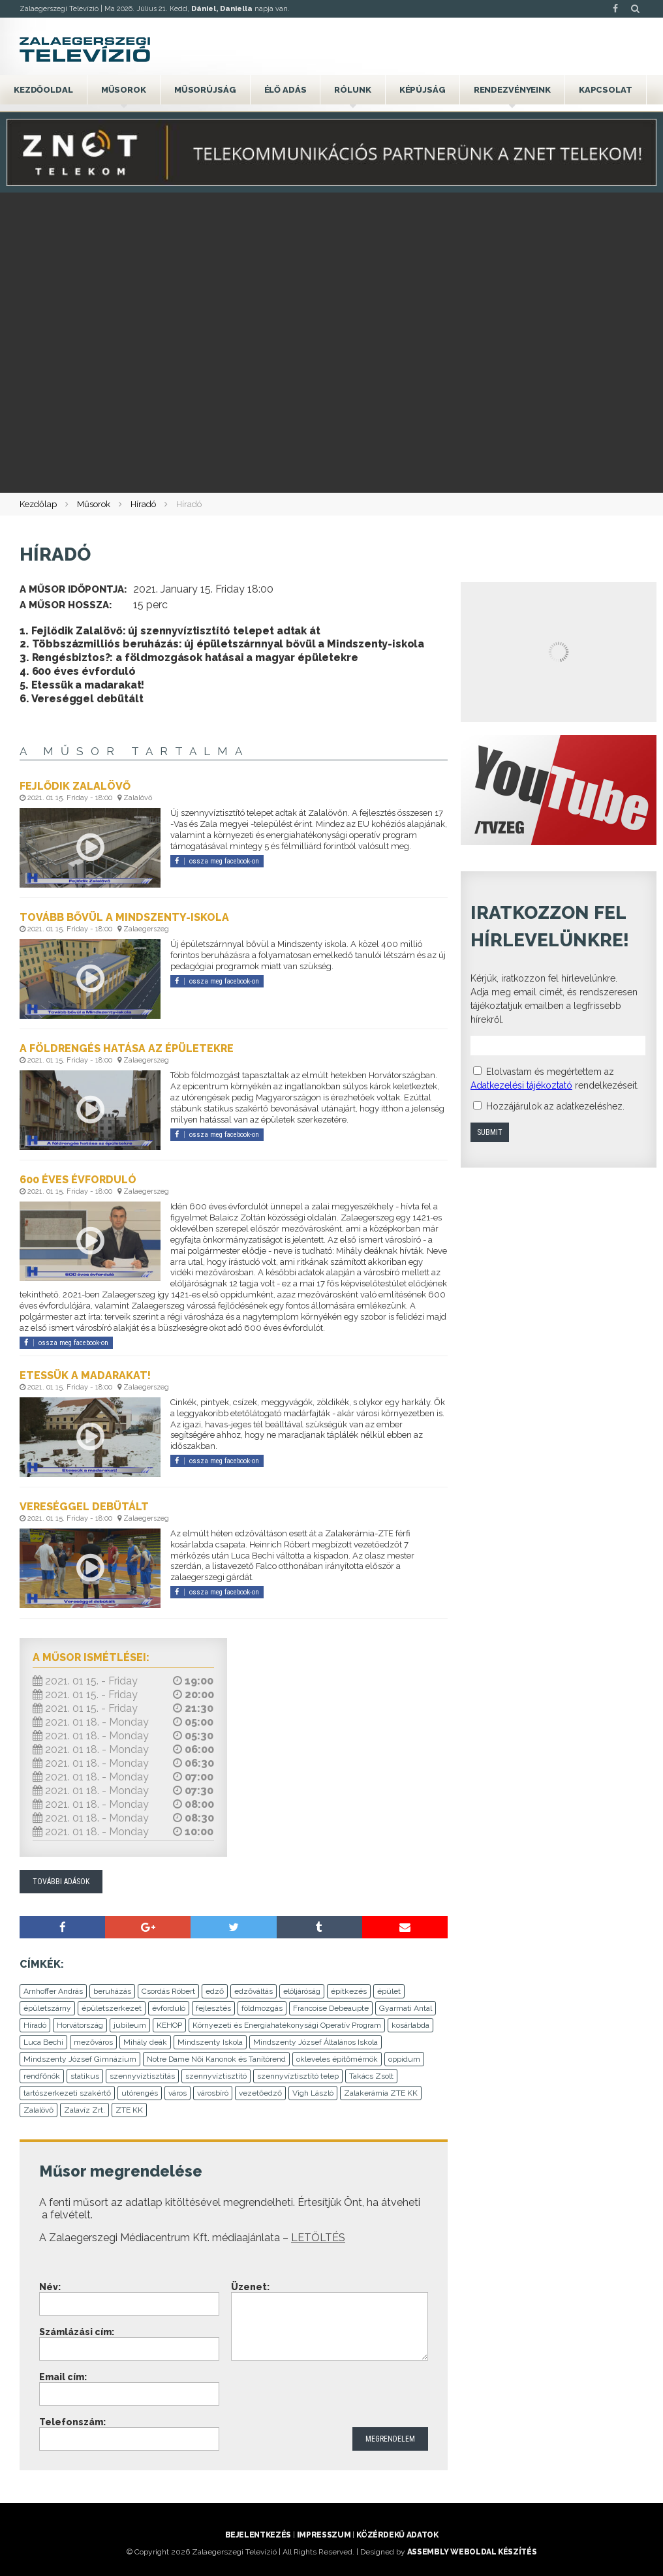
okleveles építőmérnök (337, 2059)
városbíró (212, 2093)
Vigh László (312, 2093)
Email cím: (63, 2377)
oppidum (404, 2059)
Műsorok (123, 90)
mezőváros (93, 2042)
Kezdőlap (38, 504)
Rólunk (352, 90)
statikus (84, 2076)
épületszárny (47, 2008)
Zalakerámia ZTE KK (381, 2093)
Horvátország (80, 2025)
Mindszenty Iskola (210, 2042)
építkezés (349, 1991)
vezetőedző (260, 2093)
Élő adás (285, 90)
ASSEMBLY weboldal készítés (472, 2551)
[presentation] (330, 2395)
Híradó (143, 504)
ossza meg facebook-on (217, 861)
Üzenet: (250, 2287)
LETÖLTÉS (318, 2237)
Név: (50, 2287)
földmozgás (262, 2008)
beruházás (112, 1991)
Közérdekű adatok (397, 2534)
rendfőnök (41, 2076)
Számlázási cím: (76, 2332)
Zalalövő (38, 2110)
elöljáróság (301, 1991)
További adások (61, 1881)
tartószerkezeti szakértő (67, 2093)
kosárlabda (410, 2025)
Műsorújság (205, 90)
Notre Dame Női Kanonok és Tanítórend (216, 2059)
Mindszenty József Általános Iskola (315, 2042)
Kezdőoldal (43, 90)
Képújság (422, 90)
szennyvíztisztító (216, 2076)
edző (215, 1991)
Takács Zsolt (371, 2076)
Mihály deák (145, 2042)
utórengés (139, 2093)
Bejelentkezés (258, 2534)
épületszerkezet (112, 2008)
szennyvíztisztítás (142, 2076)
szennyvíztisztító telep (298, 2076)
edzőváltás (253, 1991)
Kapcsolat (605, 90)
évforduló (168, 2008)
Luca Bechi (43, 2042)
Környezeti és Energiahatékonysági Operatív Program (287, 2025)
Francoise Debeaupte (331, 2008)
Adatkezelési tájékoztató (521, 1085)
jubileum (130, 2025)
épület (389, 1991)
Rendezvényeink (512, 90)
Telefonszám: (72, 2422)
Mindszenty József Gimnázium (79, 2059)
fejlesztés (213, 2008)
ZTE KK (129, 2110)
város (177, 2093)
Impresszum (323, 2534)
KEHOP (169, 2025)
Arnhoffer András (53, 1991)
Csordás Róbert (168, 1991)
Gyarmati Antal (405, 2008)
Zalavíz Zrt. (84, 2110)
